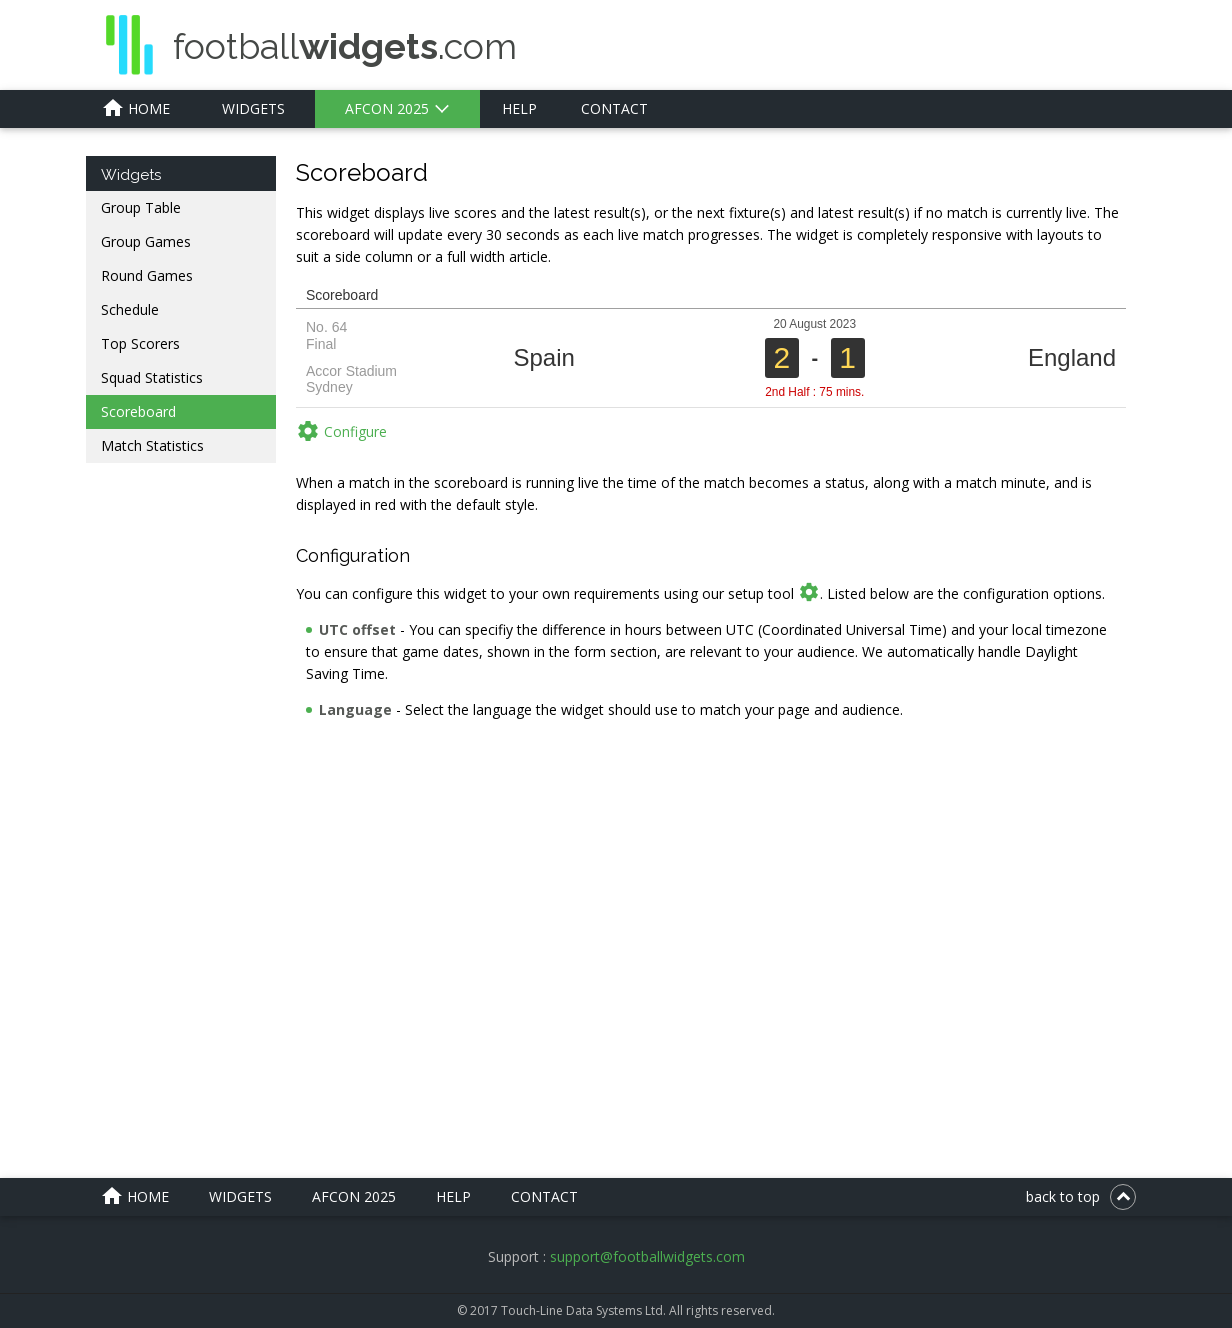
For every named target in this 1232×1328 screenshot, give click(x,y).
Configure (341, 431)
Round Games (147, 275)
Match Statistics (152, 445)
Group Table (141, 207)
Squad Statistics (152, 377)
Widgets (253, 108)
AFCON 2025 (387, 108)
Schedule (130, 309)
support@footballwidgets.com (647, 1256)
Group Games (146, 241)
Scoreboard (138, 411)
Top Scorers (140, 343)
